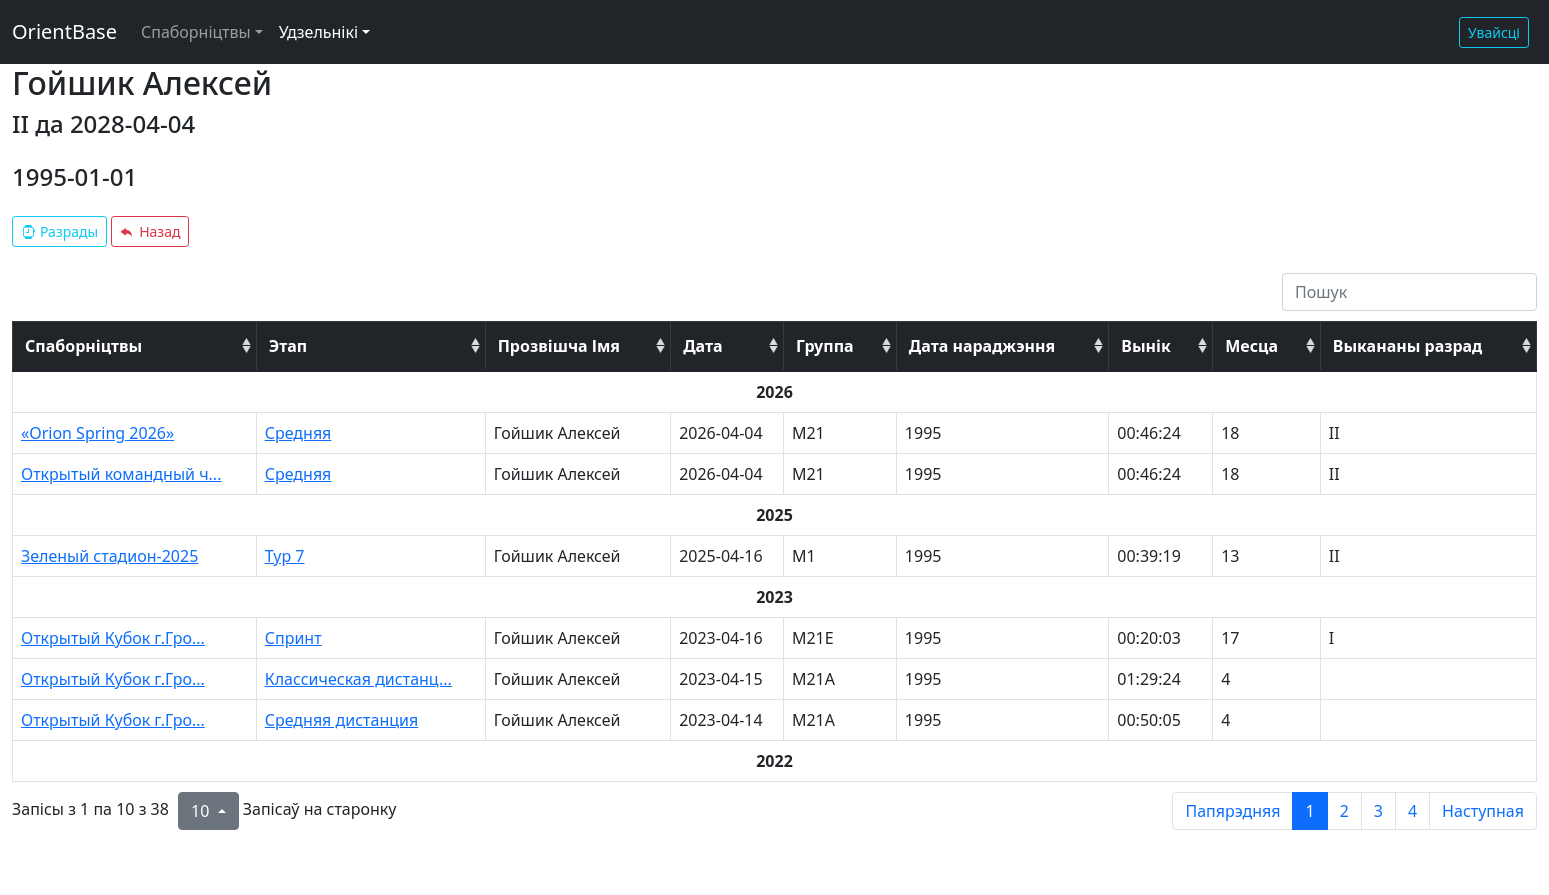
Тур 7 (285, 556)
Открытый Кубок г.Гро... (113, 638)
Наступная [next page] (1483, 811)
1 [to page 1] (1309, 811)
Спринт (293, 638)
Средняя (298, 433)
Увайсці (1494, 32)
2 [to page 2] (1344, 811)
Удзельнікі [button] (318, 32)
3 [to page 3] (1378, 811)
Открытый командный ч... (121, 474)
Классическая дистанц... (358, 679)
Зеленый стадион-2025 (109, 556)
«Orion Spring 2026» (97, 433)
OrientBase (64, 31)
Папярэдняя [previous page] (1232, 811)
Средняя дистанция (341, 720)
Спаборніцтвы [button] (196, 32)
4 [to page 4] (1412, 811)
